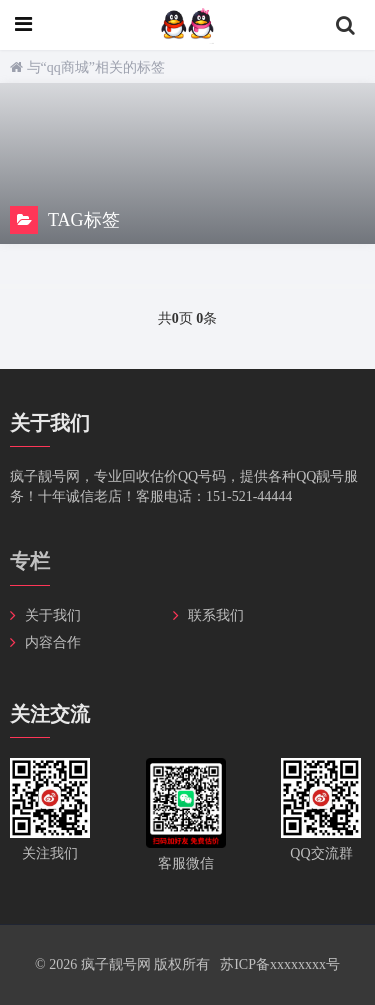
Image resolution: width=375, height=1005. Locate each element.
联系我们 (216, 615)
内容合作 (53, 642)
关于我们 (53, 615)
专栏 (30, 561)
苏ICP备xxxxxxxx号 (280, 964)
